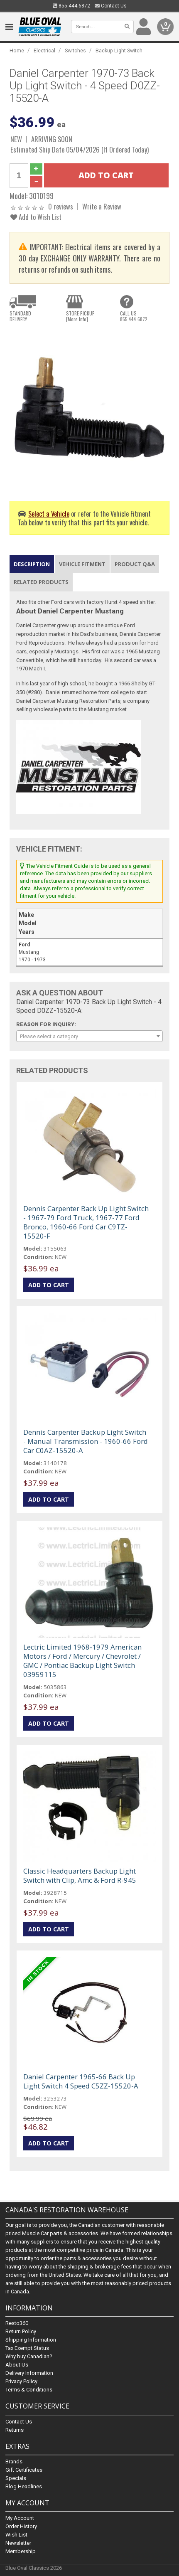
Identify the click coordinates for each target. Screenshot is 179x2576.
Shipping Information (30, 2340)
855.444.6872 (71, 6)
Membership (20, 2551)
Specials (15, 2478)
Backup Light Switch (119, 50)
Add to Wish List (35, 217)
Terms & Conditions (28, 2390)
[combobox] (89, 1036)
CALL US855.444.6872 (133, 316)
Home (17, 50)
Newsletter (18, 2543)
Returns (14, 2430)
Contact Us (111, 6)
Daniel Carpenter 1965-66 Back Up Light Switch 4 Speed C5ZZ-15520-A (80, 2081)
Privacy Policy (21, 2382)
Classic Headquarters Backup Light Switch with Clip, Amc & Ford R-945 (79, 1875)
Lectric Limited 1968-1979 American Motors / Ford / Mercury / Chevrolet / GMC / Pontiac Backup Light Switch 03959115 (82, 1660)
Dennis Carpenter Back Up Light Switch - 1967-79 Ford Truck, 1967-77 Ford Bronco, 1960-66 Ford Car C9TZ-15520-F (86, 1222)
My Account (19, 2518)
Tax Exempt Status (27, 2348)
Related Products (41, 582)
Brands (13, 2461)
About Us (16, 2365)
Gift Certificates (23, 2470)
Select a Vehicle (48, 513)
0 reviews (60, 206)
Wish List (16, 2535)
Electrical (44, 50)
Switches (75, 50)
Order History (21, 2526)
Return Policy (20, 2332)
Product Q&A (135, 564)
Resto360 (16, 2323)
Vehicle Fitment (82, 564)
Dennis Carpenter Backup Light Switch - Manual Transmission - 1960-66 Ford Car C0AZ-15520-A (85, 1441)
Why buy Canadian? (28, 2357)
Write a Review (101, 206)
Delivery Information (29, 2373)
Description (32, 564)
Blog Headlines (23, 2486)
